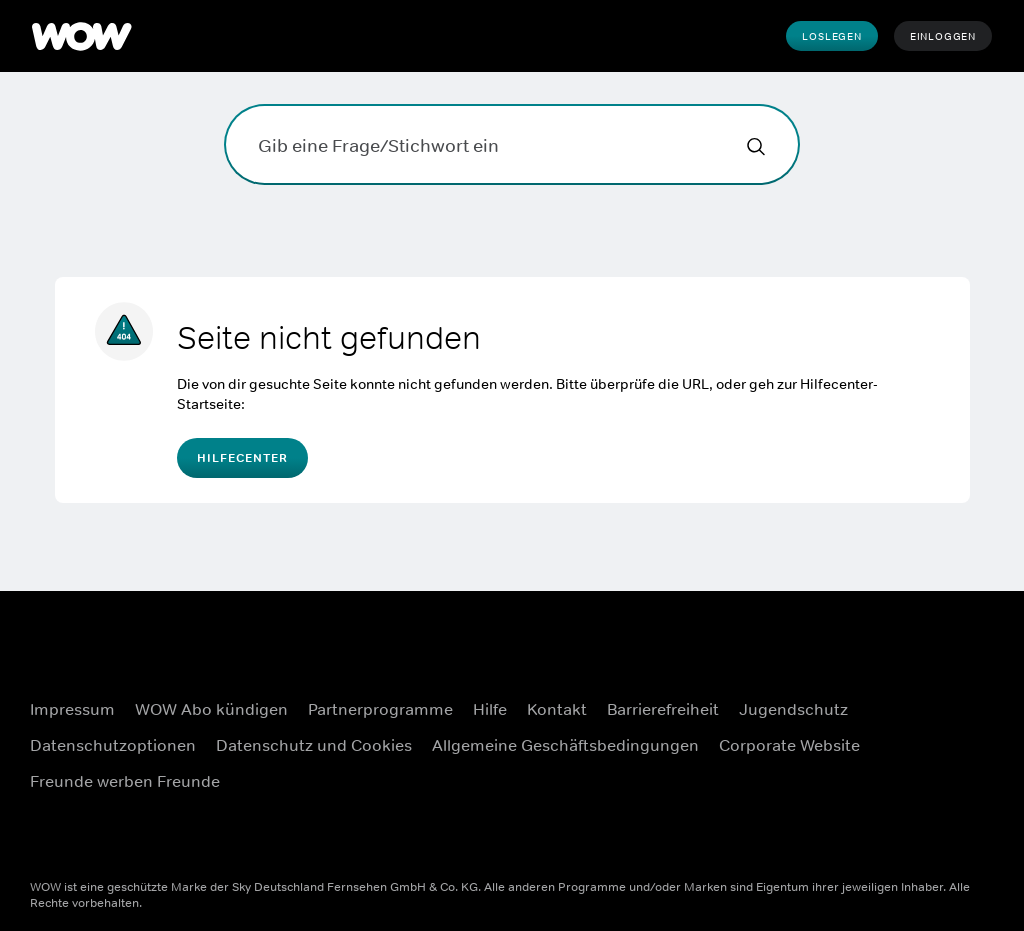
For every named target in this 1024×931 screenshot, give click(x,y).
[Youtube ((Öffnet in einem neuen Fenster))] (933, 771)
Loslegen (831, 36)
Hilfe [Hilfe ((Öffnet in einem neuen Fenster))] (490, 709)
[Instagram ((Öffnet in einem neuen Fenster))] (933, 714)
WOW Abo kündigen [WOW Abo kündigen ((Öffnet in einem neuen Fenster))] (211, 709)
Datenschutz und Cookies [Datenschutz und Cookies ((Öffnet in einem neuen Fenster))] (314, 745)
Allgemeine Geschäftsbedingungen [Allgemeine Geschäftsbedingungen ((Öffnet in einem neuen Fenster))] (565, 745)
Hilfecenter (242, 458)
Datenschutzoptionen (113, 745)
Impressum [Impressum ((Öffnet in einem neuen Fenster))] (72, 709)
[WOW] (82, 36)
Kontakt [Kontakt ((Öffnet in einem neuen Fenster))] (557, 709)
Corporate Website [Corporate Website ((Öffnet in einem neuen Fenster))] (789, 745)
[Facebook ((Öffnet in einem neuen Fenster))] (933, 657)
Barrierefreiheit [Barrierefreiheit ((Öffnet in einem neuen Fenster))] (663, 709)
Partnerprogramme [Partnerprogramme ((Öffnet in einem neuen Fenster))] (380, 709)
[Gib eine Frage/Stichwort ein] (512, 144)
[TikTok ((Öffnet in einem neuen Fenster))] (933, 828)
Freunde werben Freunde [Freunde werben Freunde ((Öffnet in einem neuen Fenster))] (125, 781)
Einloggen (943, 36)
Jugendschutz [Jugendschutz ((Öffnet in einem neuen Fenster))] (793, 709)
